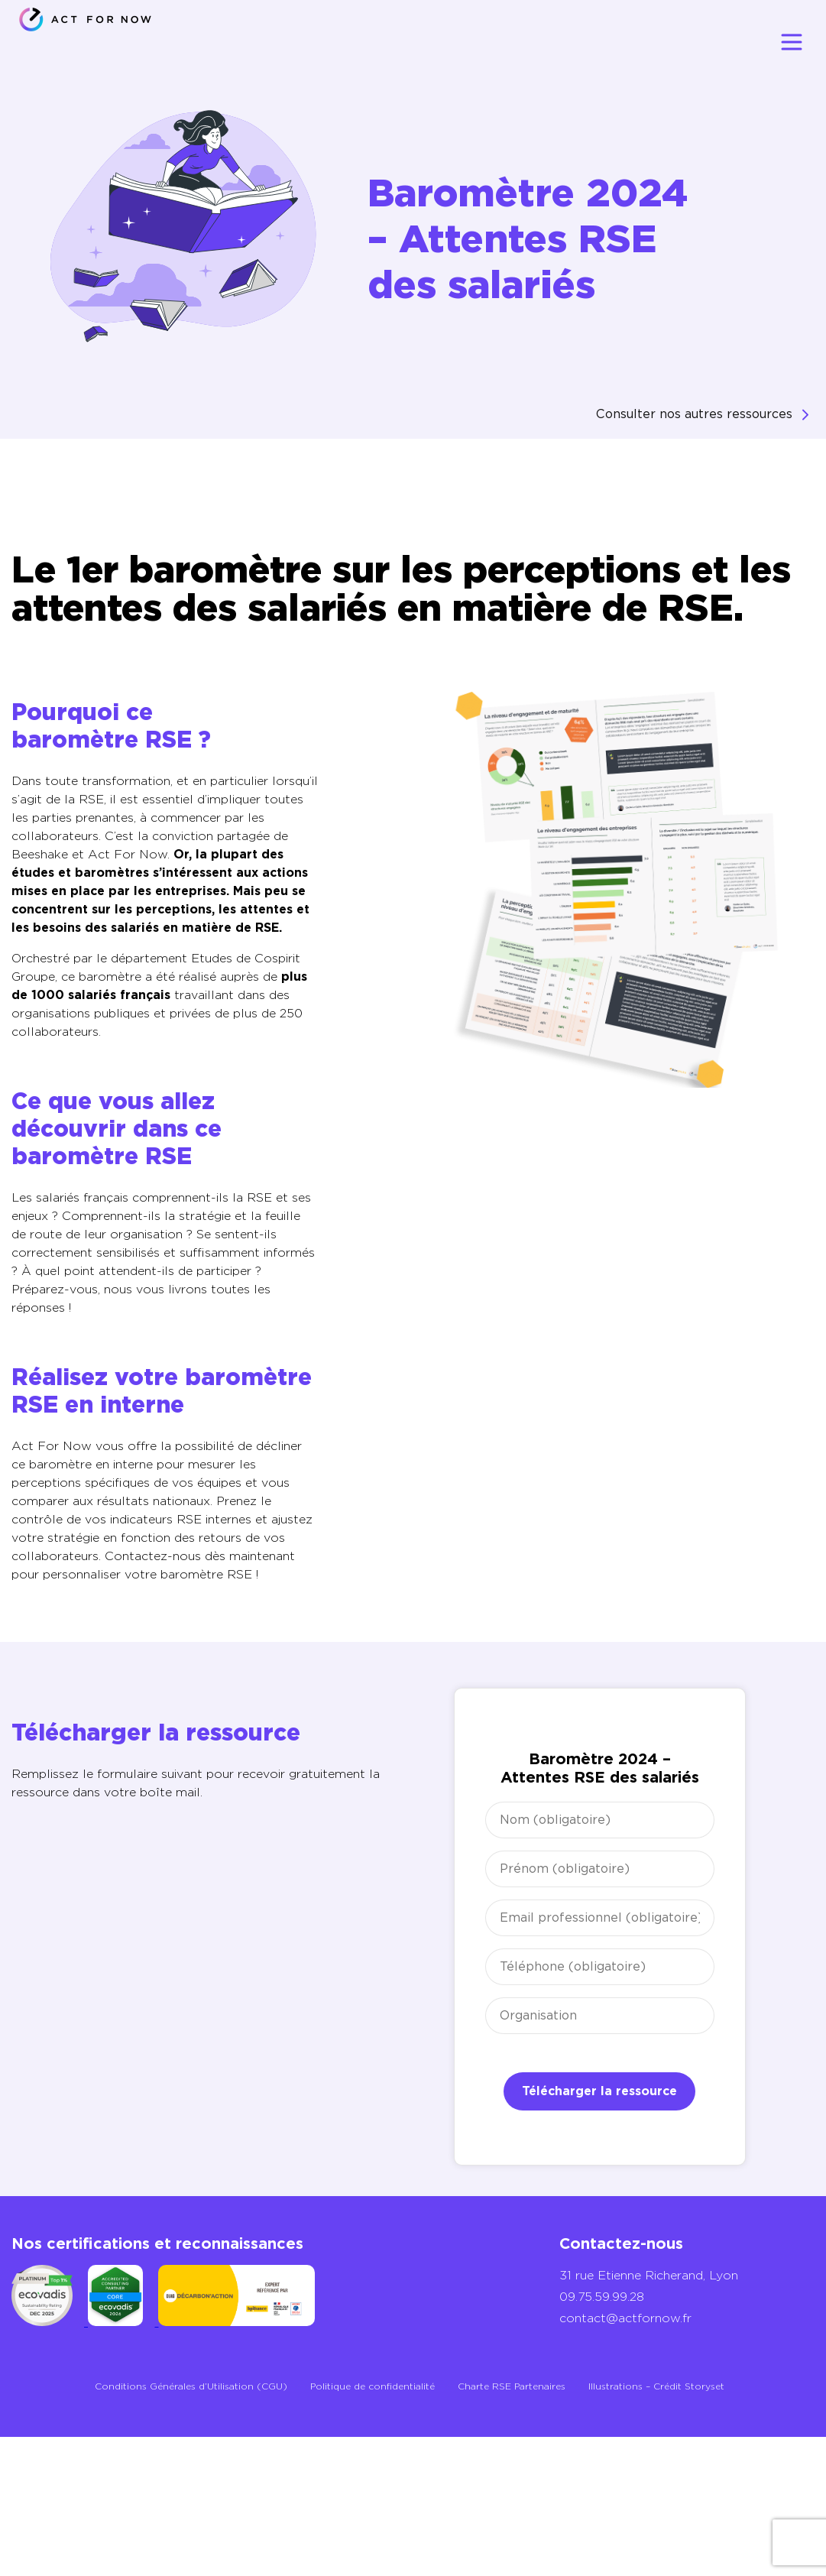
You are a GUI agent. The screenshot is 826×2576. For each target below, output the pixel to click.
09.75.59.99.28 (601, 2296)
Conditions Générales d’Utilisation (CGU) (191, 2386)
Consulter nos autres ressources (694, 414)
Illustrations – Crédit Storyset (656, 2386)
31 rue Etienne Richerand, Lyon (648, 2275)
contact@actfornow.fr (625, 2318)
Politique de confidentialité (372, 2386)
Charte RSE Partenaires (511, 2386)
